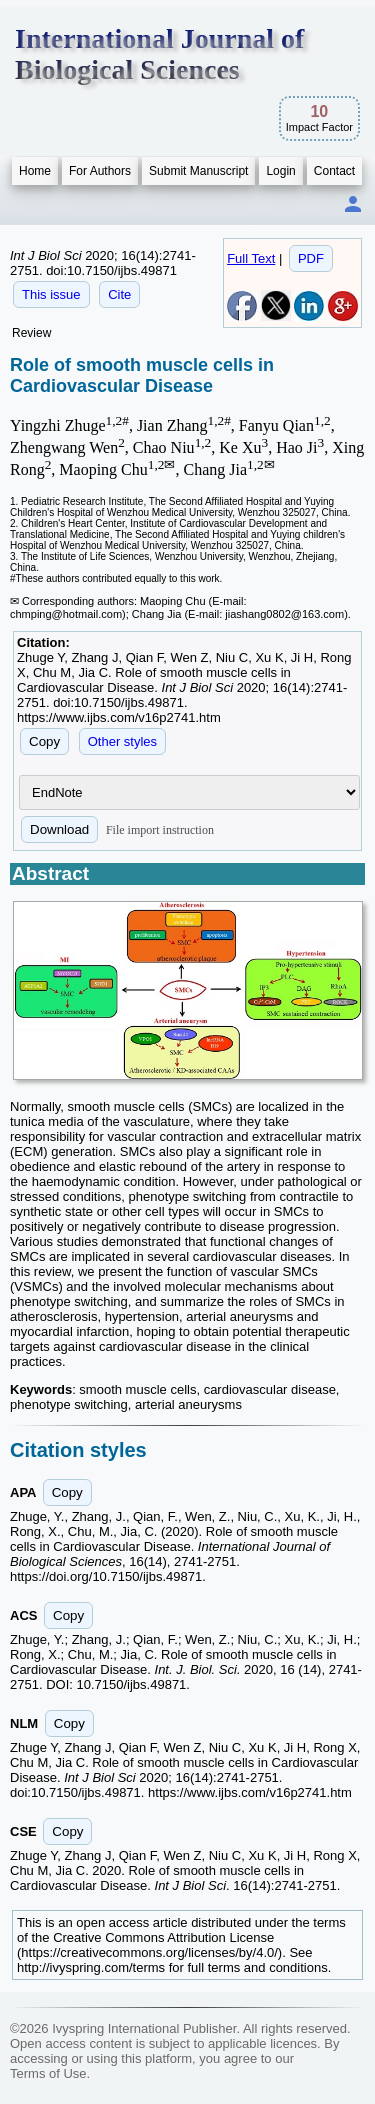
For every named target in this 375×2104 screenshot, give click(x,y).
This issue (51, 294)
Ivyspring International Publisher (144, 2028)
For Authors (100, 171)
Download (59, 829)
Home (35, 171)
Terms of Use (48, 2073)
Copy (44, 741)
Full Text (251, 258)
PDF (311, 258)
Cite (119, 294)
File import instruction (160, 830)
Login (280, 171)
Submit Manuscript (198, 171)
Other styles (122, 741)
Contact (334, 171)
